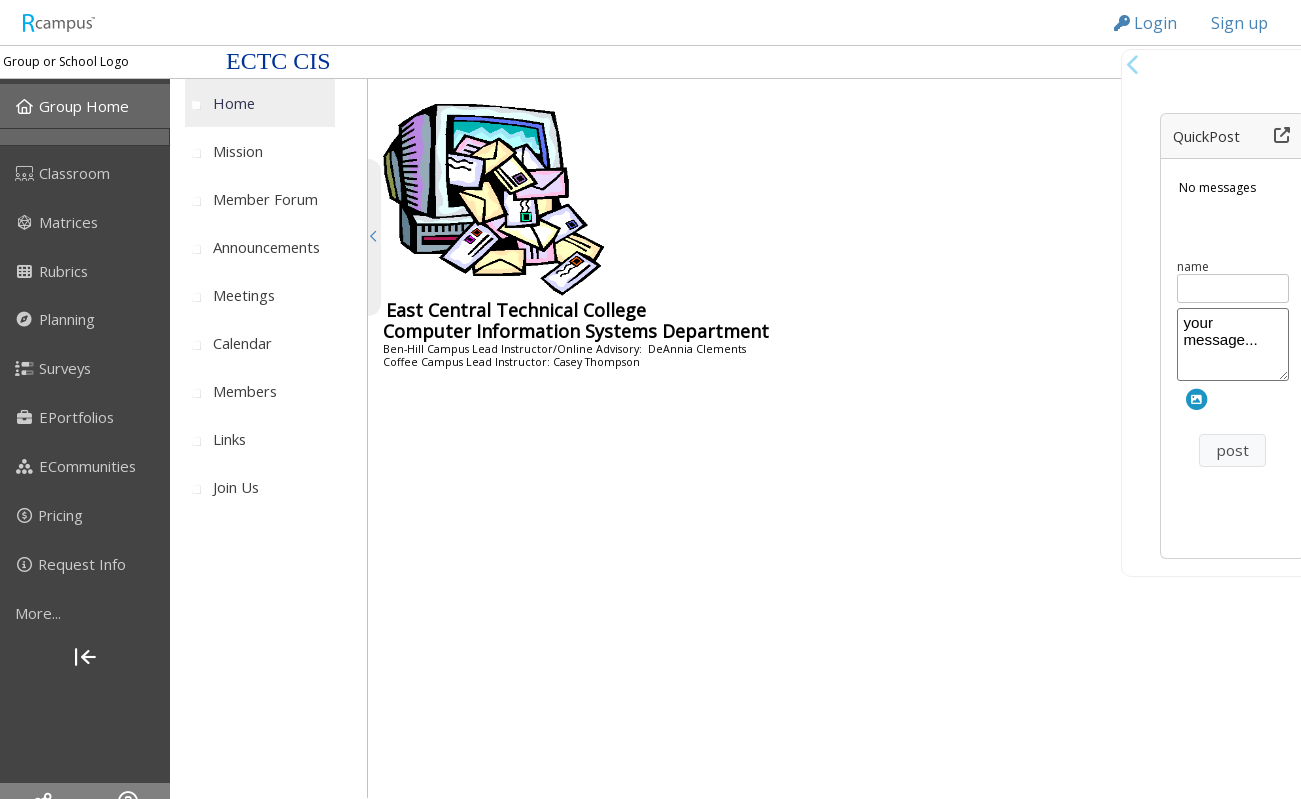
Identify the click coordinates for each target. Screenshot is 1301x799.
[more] (85, 613)
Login (1145, 23)
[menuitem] (85, 106)
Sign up (1239, 23)
